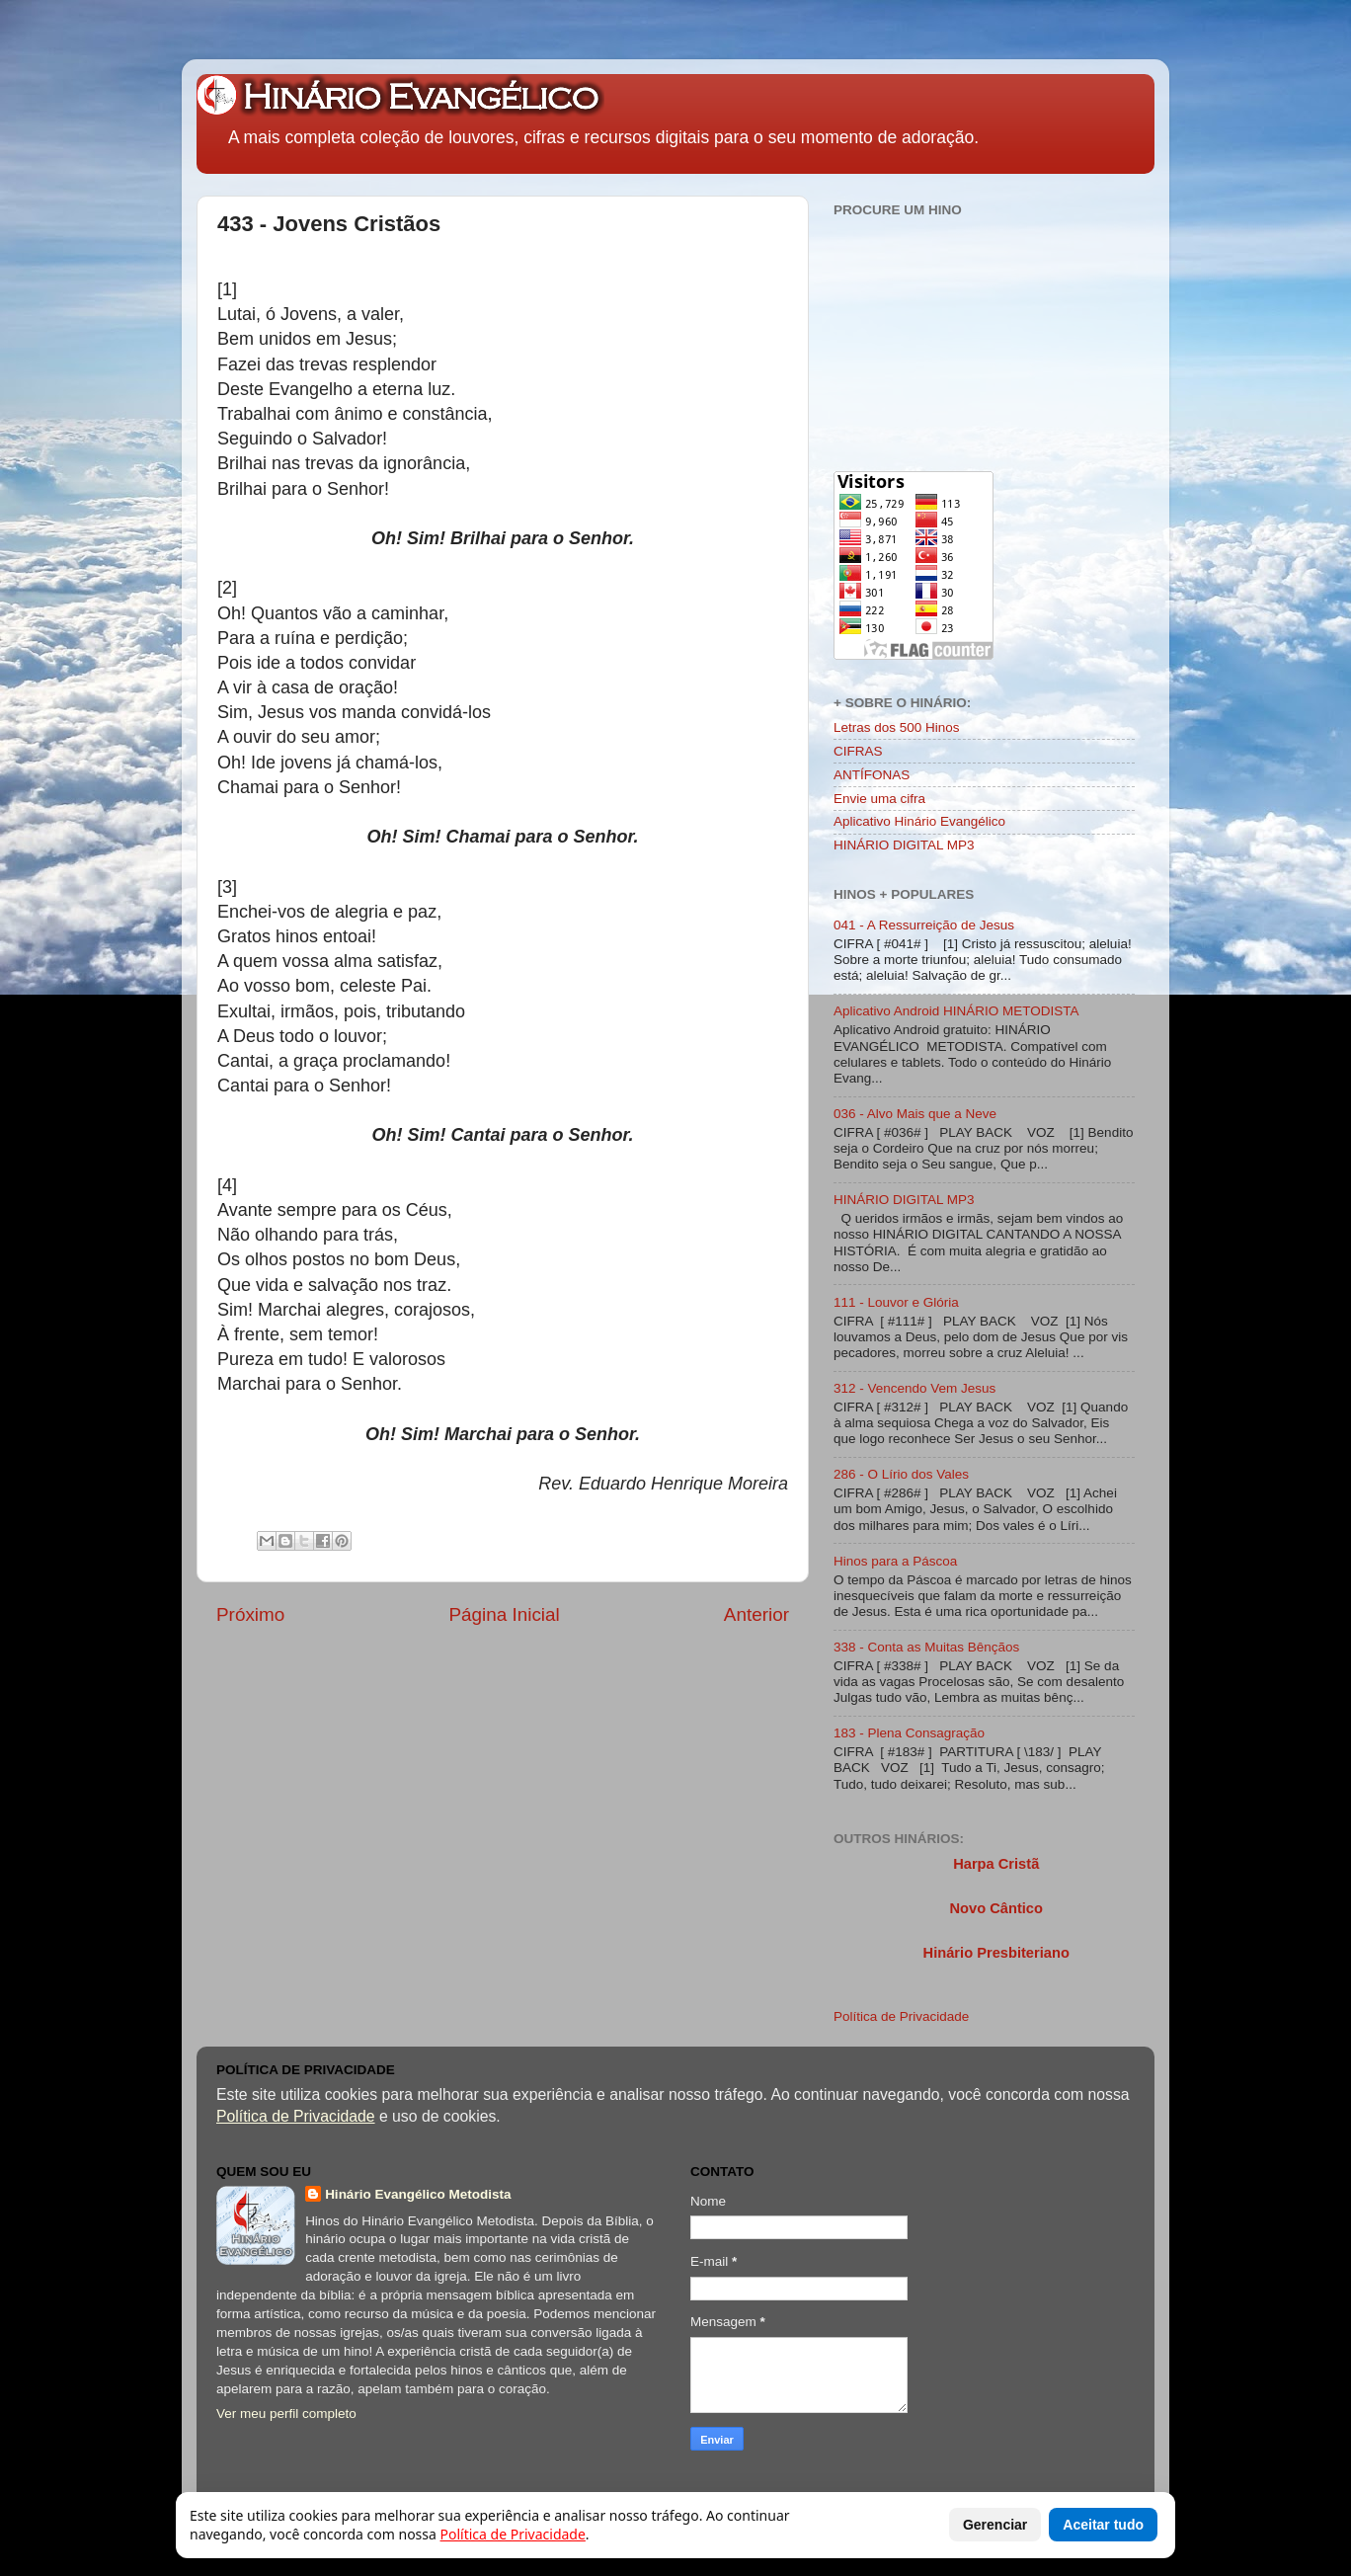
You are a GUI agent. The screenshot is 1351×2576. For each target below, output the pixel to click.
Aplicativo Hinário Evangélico (919, 821)
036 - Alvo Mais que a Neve (915, 1113)
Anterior (756, 1614)
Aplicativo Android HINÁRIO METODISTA (956, 1011)
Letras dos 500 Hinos (897, 727)
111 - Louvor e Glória (896, 1302)
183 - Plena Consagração (909, 1733)
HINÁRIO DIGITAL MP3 (904, 845)
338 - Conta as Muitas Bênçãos (926, 1647)
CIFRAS (858, 751)
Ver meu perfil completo (286, 2413)
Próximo (250, 1614)
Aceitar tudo (1103, 2525)
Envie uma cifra (879, 798)
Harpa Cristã (996, 1864)
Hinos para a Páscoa (895, 1561)
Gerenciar (995, 2525)
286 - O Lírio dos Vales (901, 1474)
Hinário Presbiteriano (996, 1953)
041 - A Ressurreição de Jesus (924, 925)
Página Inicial (503, 1614)
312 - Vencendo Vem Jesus (914, 1388)
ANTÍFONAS (872, 774)
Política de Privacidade (901, 2016)
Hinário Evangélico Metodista (418, 2194)
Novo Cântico (995, 1908)
